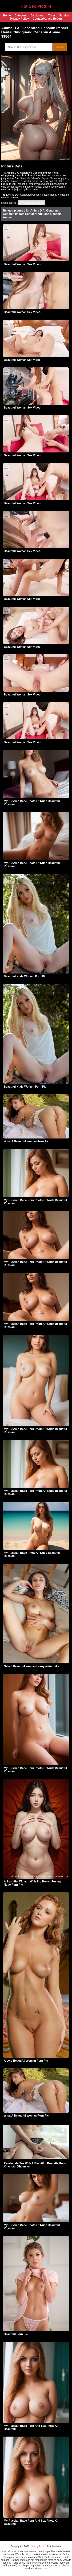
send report (56, 186)
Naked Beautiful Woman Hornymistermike (31, 1666)
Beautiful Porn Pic (16, 2334)
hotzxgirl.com (38, 2546)
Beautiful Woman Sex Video (22, 264)
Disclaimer (37, 15)
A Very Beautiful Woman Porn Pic (26, 2060)
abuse (43, 2568)
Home (7, 15)
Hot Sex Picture (36, 6)
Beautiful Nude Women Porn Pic (25, 976)
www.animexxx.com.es (31, 202)
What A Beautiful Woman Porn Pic (26, 1141)
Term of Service (58, 15)
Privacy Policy (19, 18)
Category (21, 15)
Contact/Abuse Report (47, 18)
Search (60, 46)
